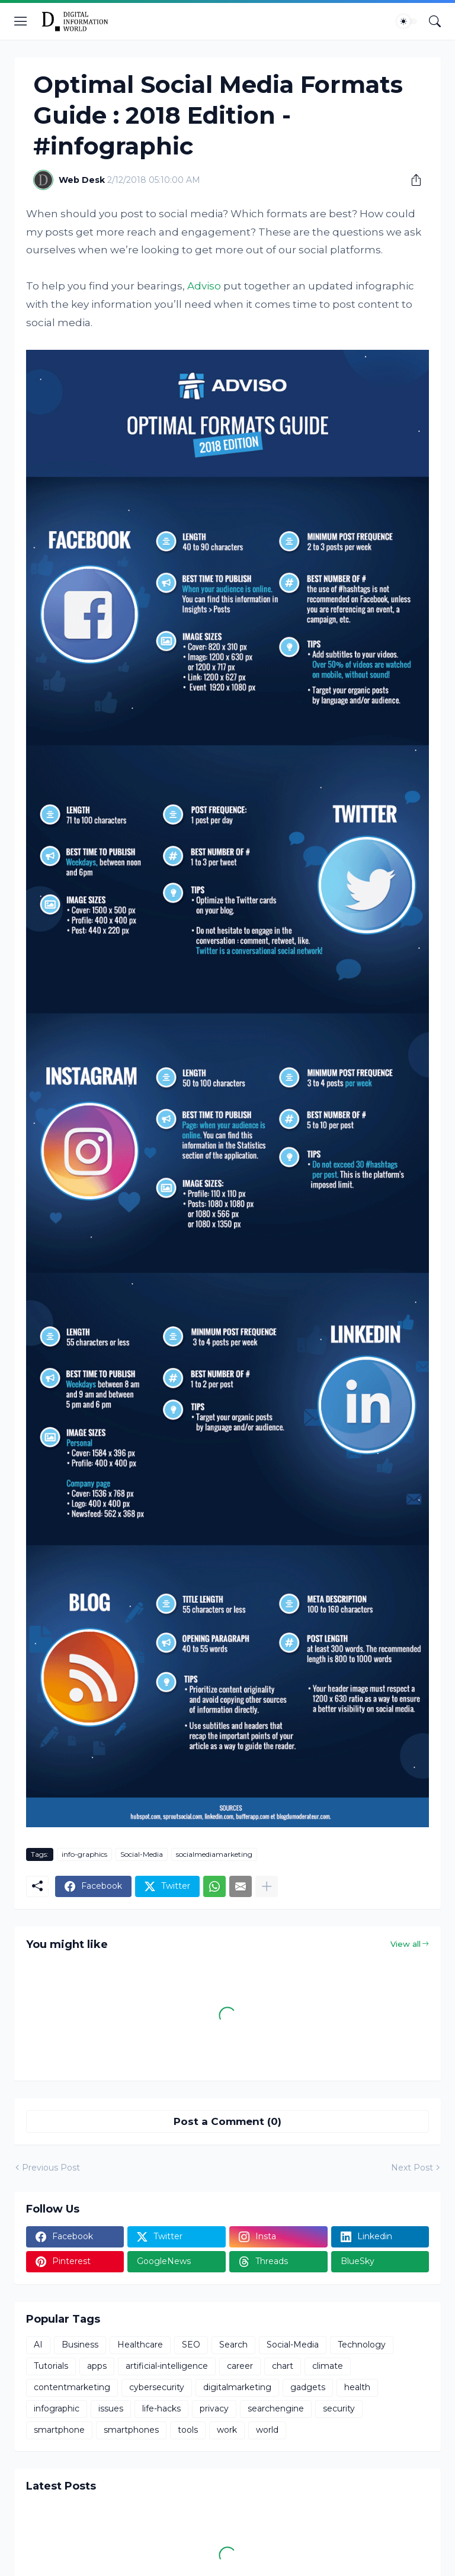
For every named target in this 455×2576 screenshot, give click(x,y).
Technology (362, 2344)
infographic (56, 2408)
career (240, 2366)
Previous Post (51, 2167)
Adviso (204, 286)
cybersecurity (156, 2387)
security (339, 2408)
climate (327, 2366)
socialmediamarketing (214, 1854)
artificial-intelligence (167, 2366)
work (227, 2429)
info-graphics (84, 1854)
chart (282, 2366)
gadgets (307, 2387)
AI (38, 2344)
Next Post (412, 2167)
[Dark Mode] (407, 21)
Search (233, 2344)
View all (405, 1944)
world (267, 2429)
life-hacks (161, 2408)
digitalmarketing (237, 2387)
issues (110, 2408)
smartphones (131, 2429)
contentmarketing (72, 2387)
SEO (191, 2344)
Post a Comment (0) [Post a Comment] (227, 2121)
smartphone (59, 2429)
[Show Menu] (20, 21)
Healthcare (140, 2344)
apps (97, 2366)
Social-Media (141, 1854)
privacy (214, 2408)
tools (188, 2429)
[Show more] (266, 1886)
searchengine (276, 2408)
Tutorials (51, 2366)
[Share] (412, 180)
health (357, 2387)
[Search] (435, 21)
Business (80, 2344)
